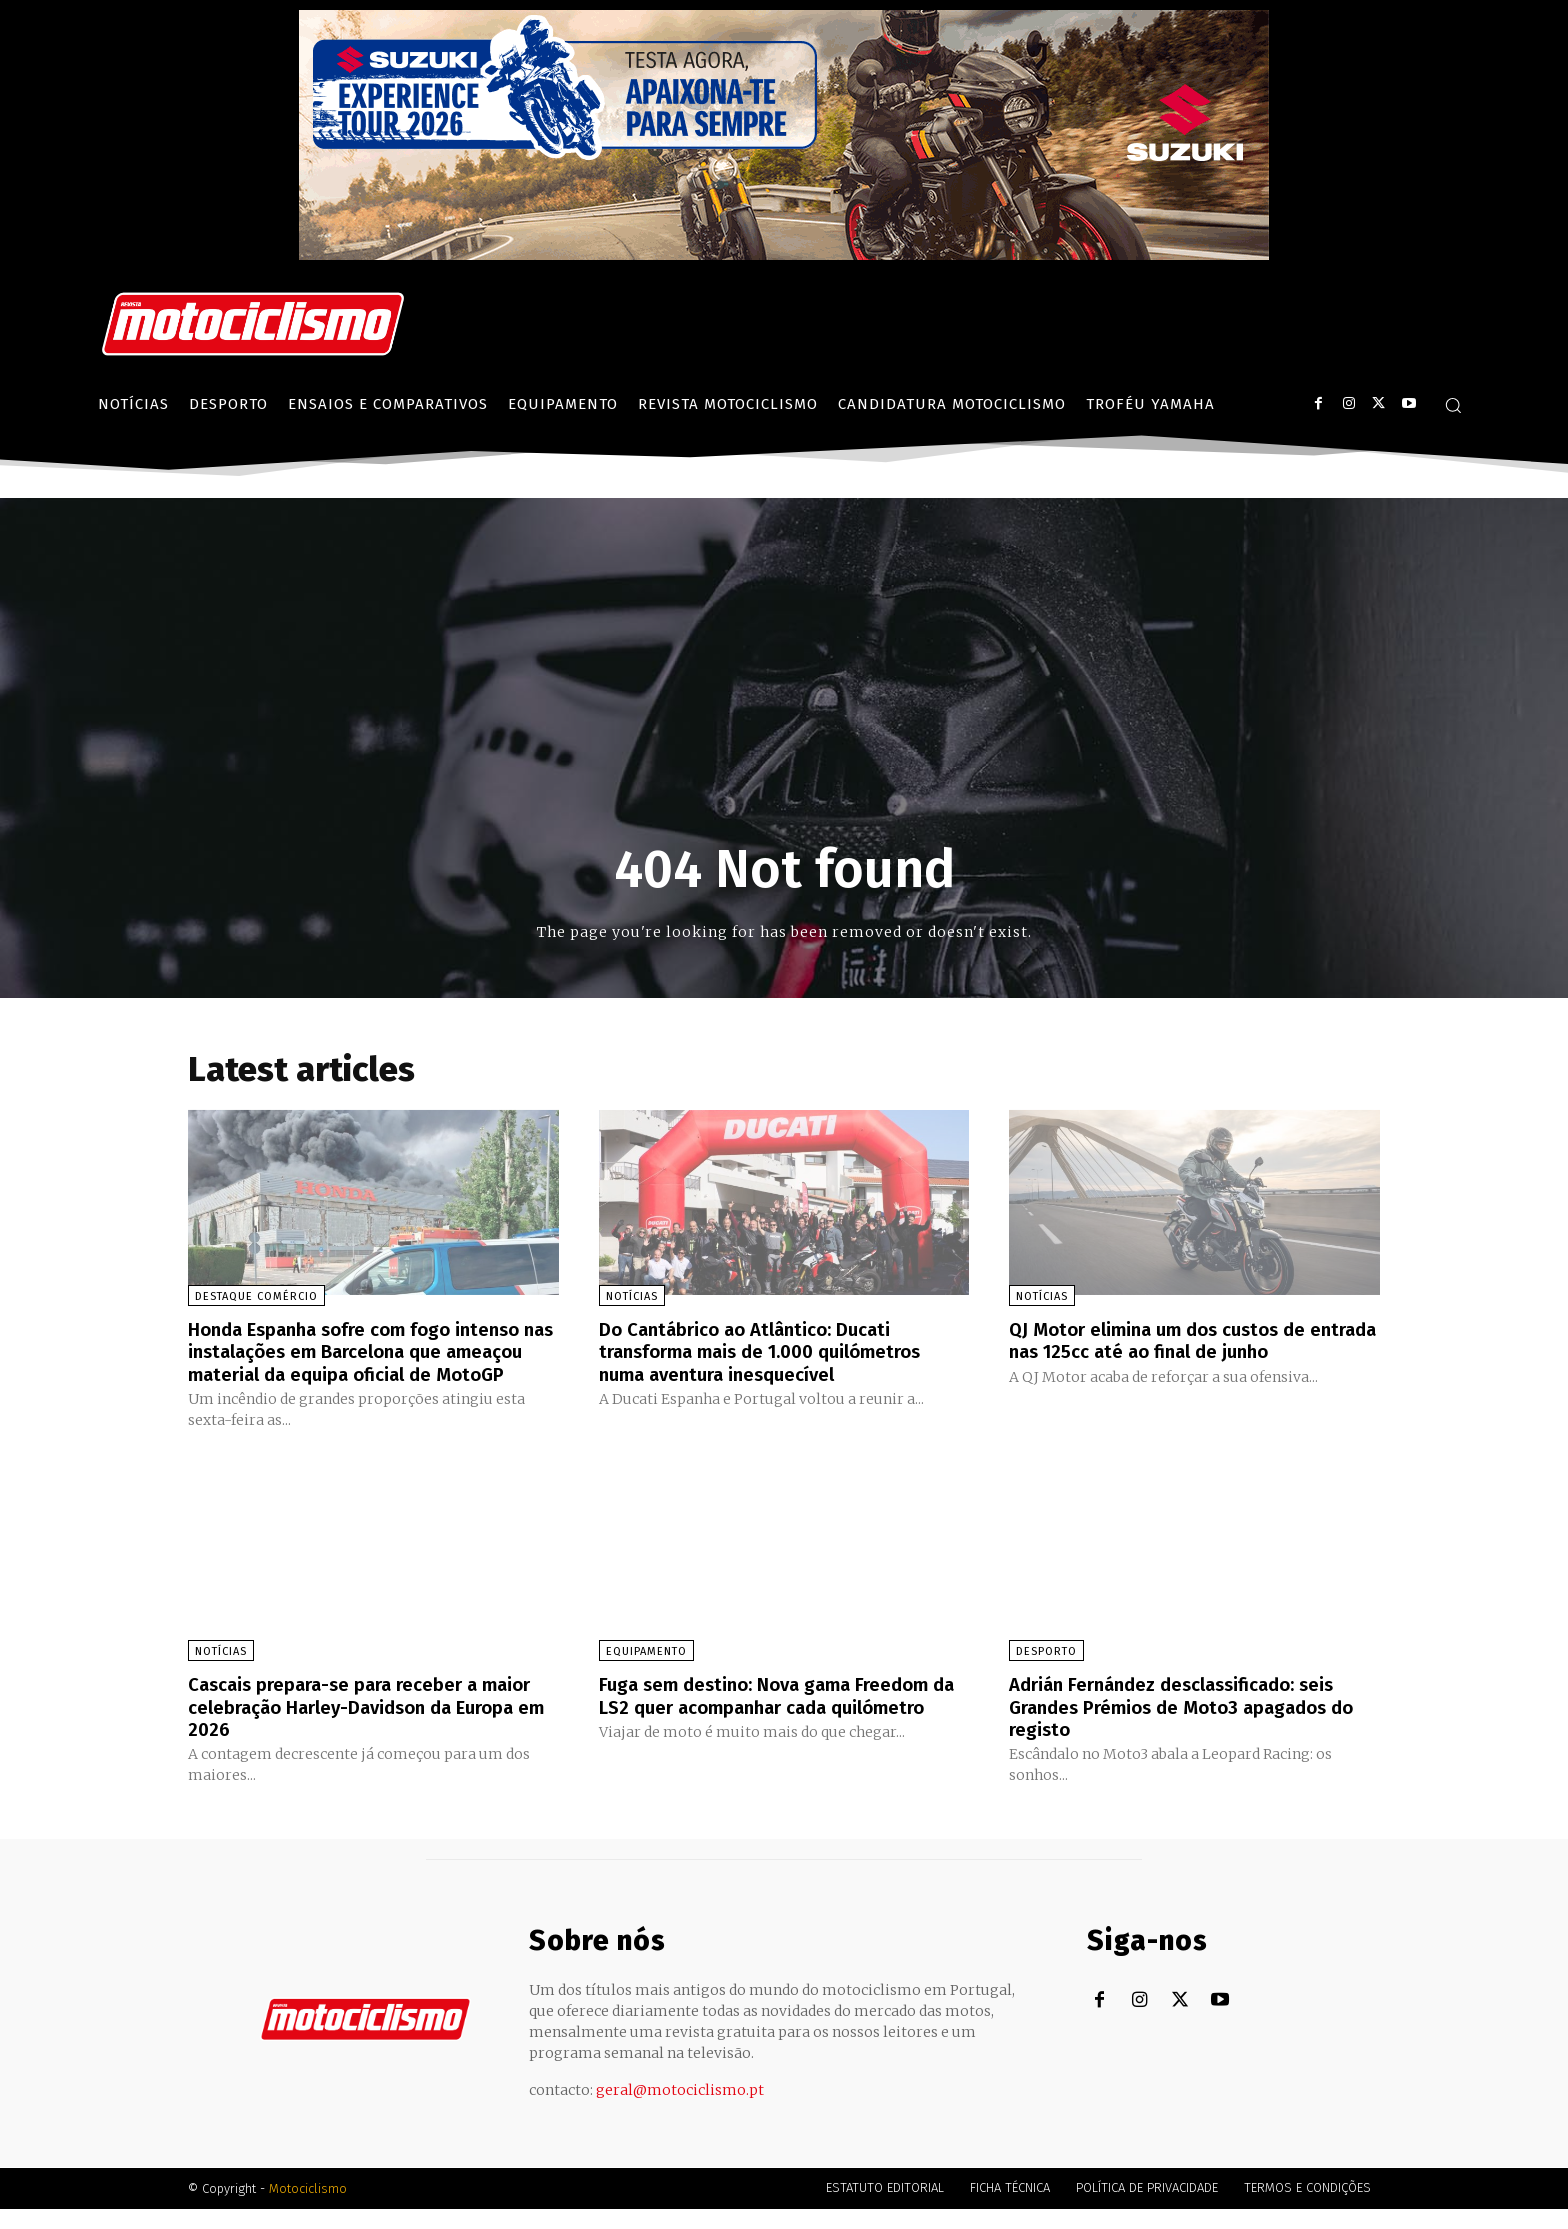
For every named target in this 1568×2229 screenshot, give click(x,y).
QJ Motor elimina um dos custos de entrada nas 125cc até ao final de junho (1188, 1340)
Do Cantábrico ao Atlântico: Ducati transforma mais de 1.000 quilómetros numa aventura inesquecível (775, 1351)
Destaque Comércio (256, 1296)
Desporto (1046, 1672)
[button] (1453, 405)
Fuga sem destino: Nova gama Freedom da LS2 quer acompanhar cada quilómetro (777, 1727)
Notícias (632, 1296)
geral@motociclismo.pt (680, 2110)
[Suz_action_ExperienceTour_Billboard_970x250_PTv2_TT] (784, 254)
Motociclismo (308, 2208)
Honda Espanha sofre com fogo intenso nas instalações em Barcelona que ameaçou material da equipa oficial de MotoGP (367, 1362)
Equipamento (646, 1672)
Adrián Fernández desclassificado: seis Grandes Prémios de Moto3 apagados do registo (1186, 1727)
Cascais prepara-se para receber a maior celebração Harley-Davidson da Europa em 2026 (361, 1727)
